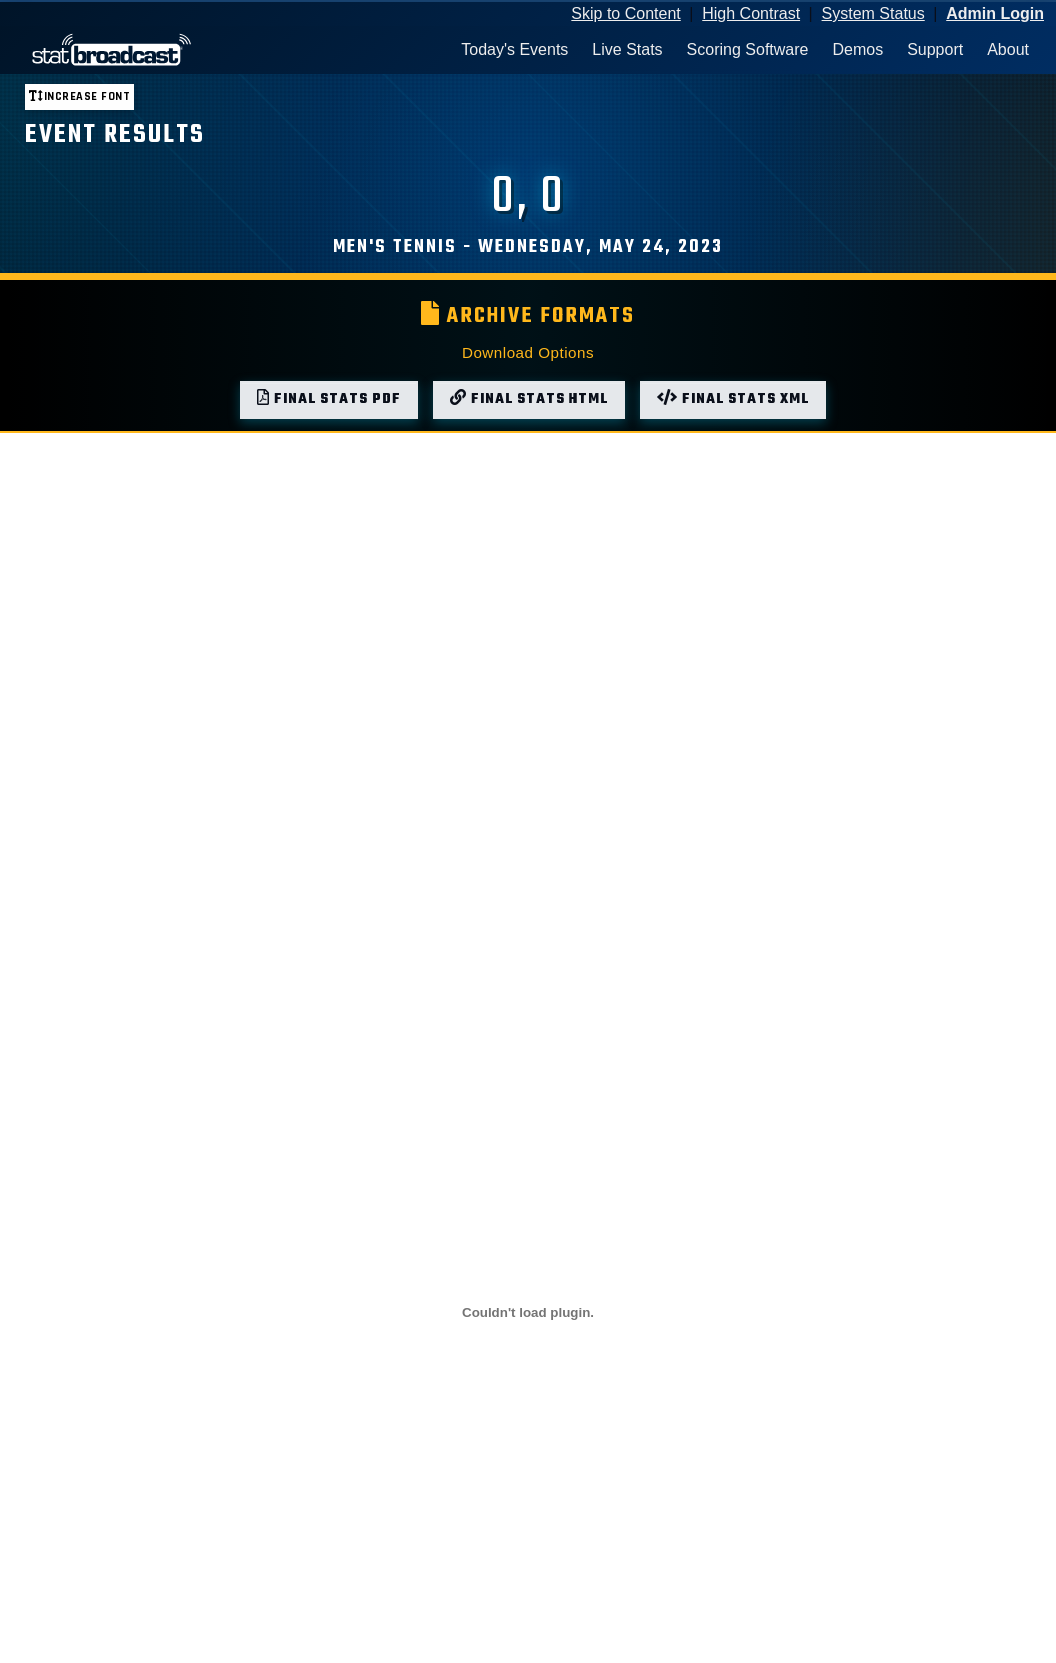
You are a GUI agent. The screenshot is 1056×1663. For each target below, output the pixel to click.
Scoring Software (748, 49)
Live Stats (627, 49)
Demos (857, 49)
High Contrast (751, 13)
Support (935, 49)
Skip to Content (625, 13)
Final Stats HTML (529, 399)
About (1008, 49)
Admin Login (995, 13)
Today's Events (514, 49)
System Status (873, 13)
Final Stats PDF (329, 399)
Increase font (79, 96)
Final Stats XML (733, 399)
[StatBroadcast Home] (143, 50)
